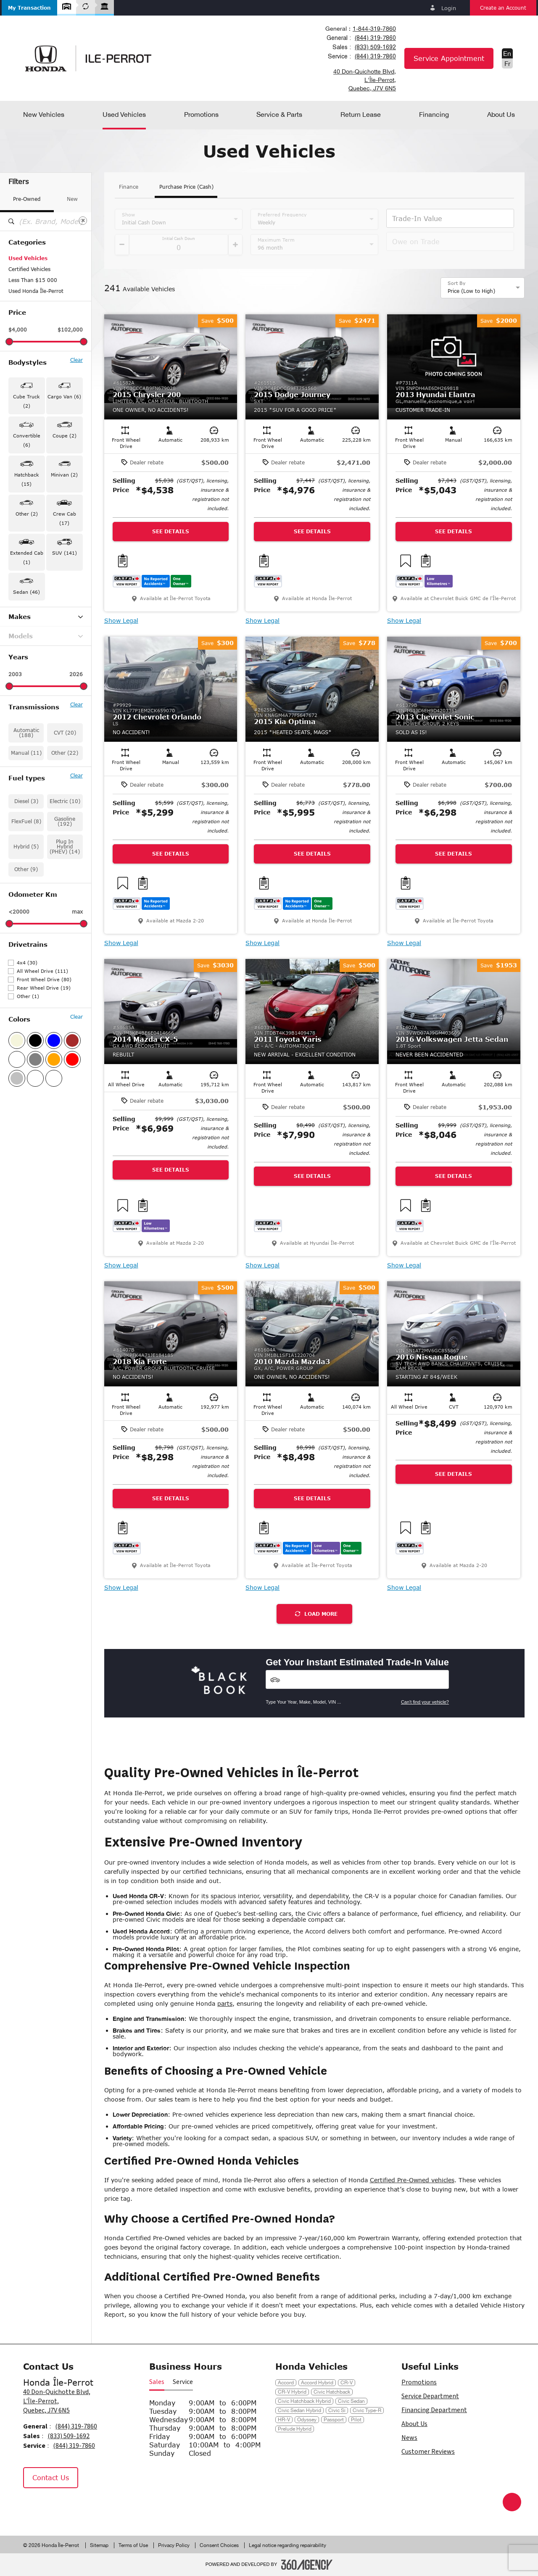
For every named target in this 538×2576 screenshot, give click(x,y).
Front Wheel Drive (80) (44, 979)
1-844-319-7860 (374, 28)
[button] (29, 8)
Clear (76, 360)
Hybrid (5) (26, 846)
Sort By (457, 283)
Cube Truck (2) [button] (26, 401)
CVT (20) (65, 733)
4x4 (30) (27, 962)
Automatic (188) (26, 732)
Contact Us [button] (50, 2477)
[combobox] (360, 28)
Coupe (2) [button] (64, 435)
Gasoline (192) (64, 821)
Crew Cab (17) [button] (64, 518)
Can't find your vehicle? (425, 1701)
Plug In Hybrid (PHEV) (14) (65, 846)
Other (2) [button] (27, 513)
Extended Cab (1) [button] (26, 557)
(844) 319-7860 (375, 37)
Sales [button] (156, 2381)
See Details (170, 531)
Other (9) (26, 869)
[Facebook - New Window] (33, 2505)
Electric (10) (65, 801)
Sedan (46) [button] (26, 592)
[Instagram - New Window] (54, 2505)
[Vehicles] (357, 1679)
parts (224, 2003)
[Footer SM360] (306, 2565)
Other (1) (28, 996)
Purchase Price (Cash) (186, 187)
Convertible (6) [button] (26, 440)
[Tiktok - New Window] (74, 2505)
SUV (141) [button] (64, 553)
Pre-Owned (26, 199)
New (72, 199)
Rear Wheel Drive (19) (44, 987)
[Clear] (83, 220)
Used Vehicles (27, 258)
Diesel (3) (26, 801)
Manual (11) (26, 753)
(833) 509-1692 (375, 47)
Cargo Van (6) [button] (64, 396)
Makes (45, 617)
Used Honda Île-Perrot (35, 291)
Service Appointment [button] (449, 58)
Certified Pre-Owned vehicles (412, 2180)
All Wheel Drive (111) (42, 971)
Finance (128, 187)
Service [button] (183, 2381)
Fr (507, 63)
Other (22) (64, 753)
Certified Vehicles (29, 269)
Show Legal (121, 621)
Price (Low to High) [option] (471, 291)
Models (45, 636)
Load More (316, 1614)
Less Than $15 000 (32, 280)
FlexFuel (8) (26, 821)
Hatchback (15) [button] (26, 479)
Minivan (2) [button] (64, 474)
